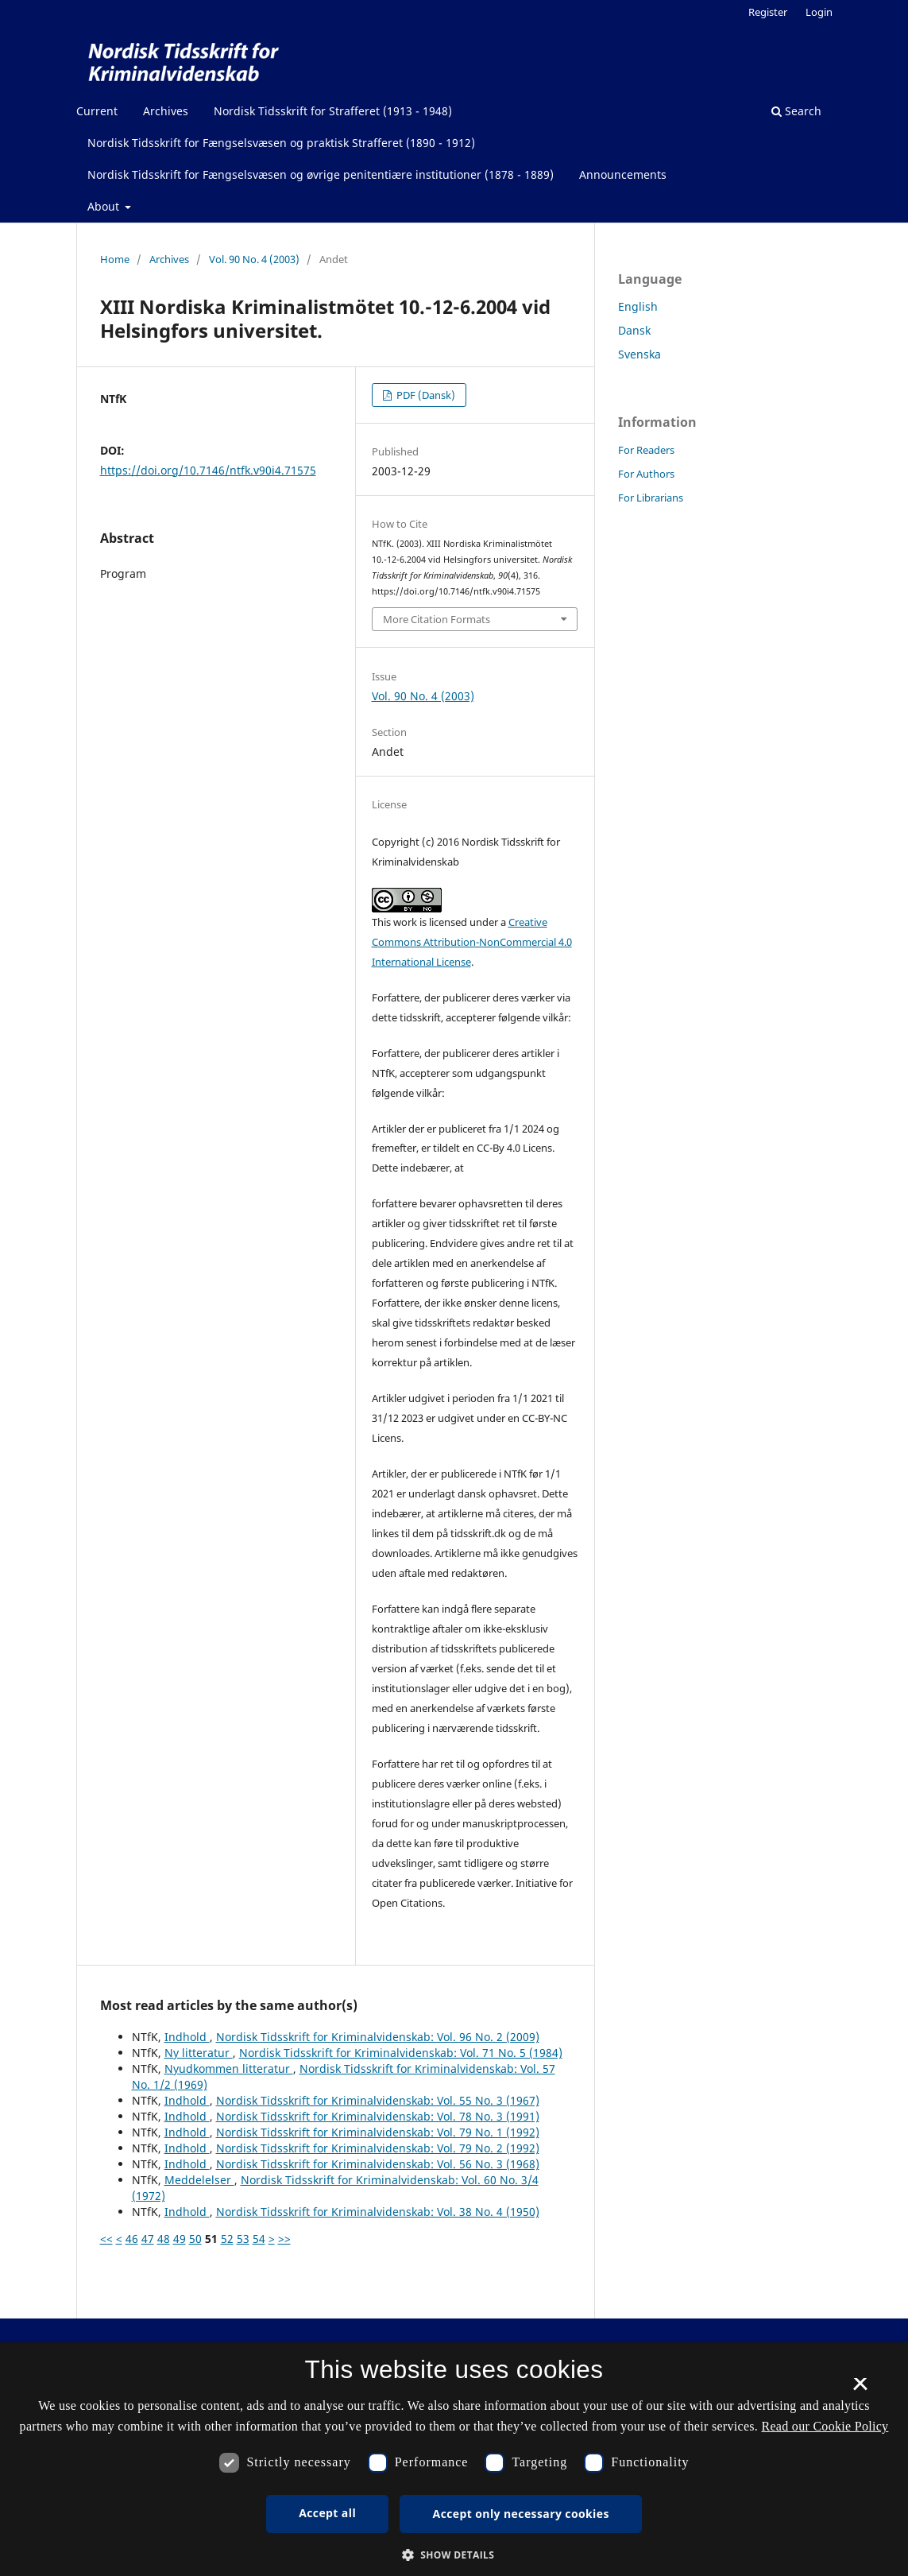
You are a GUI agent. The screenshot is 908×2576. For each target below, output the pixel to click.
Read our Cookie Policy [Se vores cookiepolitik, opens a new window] (824, 2426)
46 (132, 2238)
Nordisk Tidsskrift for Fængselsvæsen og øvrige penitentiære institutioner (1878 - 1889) (320, 174)
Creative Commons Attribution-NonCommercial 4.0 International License (472, 942)
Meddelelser (199, 2179)
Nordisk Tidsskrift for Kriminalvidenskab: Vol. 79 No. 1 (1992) (377, 2132)
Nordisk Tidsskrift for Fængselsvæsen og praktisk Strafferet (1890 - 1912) (281, 142)
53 (243, 2238)
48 (163, 2238)
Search (796, 110)
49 (179, 2238)
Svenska (639, 354)
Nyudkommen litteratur (228, 2068)
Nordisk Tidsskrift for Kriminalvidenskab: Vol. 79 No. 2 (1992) (377, 2148)
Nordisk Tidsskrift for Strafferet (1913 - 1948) (333, 110)
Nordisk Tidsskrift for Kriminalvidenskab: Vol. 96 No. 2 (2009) (377, 2036)
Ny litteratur (198, 2052)
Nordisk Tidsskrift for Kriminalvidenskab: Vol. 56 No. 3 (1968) (377, 2163)
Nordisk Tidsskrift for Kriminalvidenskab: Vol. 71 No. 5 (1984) (400, 2052)
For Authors (646, 474)
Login (819, 12)
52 (227, 2238)
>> (284, 2238)
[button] (454, 2555)
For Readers (646, 450)
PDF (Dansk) (424, 395)
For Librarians (650, 497)
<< (106, 2238)
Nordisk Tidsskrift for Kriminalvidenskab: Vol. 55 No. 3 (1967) (377, 2100)
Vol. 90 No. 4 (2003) (254, 259)
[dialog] (454, 2459)
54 (259, 2238)
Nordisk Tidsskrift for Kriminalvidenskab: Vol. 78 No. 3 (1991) (377, 2116)
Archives (165, 110)
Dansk (634, 330)
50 (195, 2238)
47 (147, 2238)
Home (114, 259)
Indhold (187, 2036)
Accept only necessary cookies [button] (521, 2513)
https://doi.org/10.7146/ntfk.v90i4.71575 (208, 470)
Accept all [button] (327, 2512)
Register (767, 12)
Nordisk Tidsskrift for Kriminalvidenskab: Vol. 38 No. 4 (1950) (377, 2211)
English (638, 306)
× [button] (860, 2389)
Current (97, 110)
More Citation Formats (436, 619)
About (104, 206)
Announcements (623, 174)
